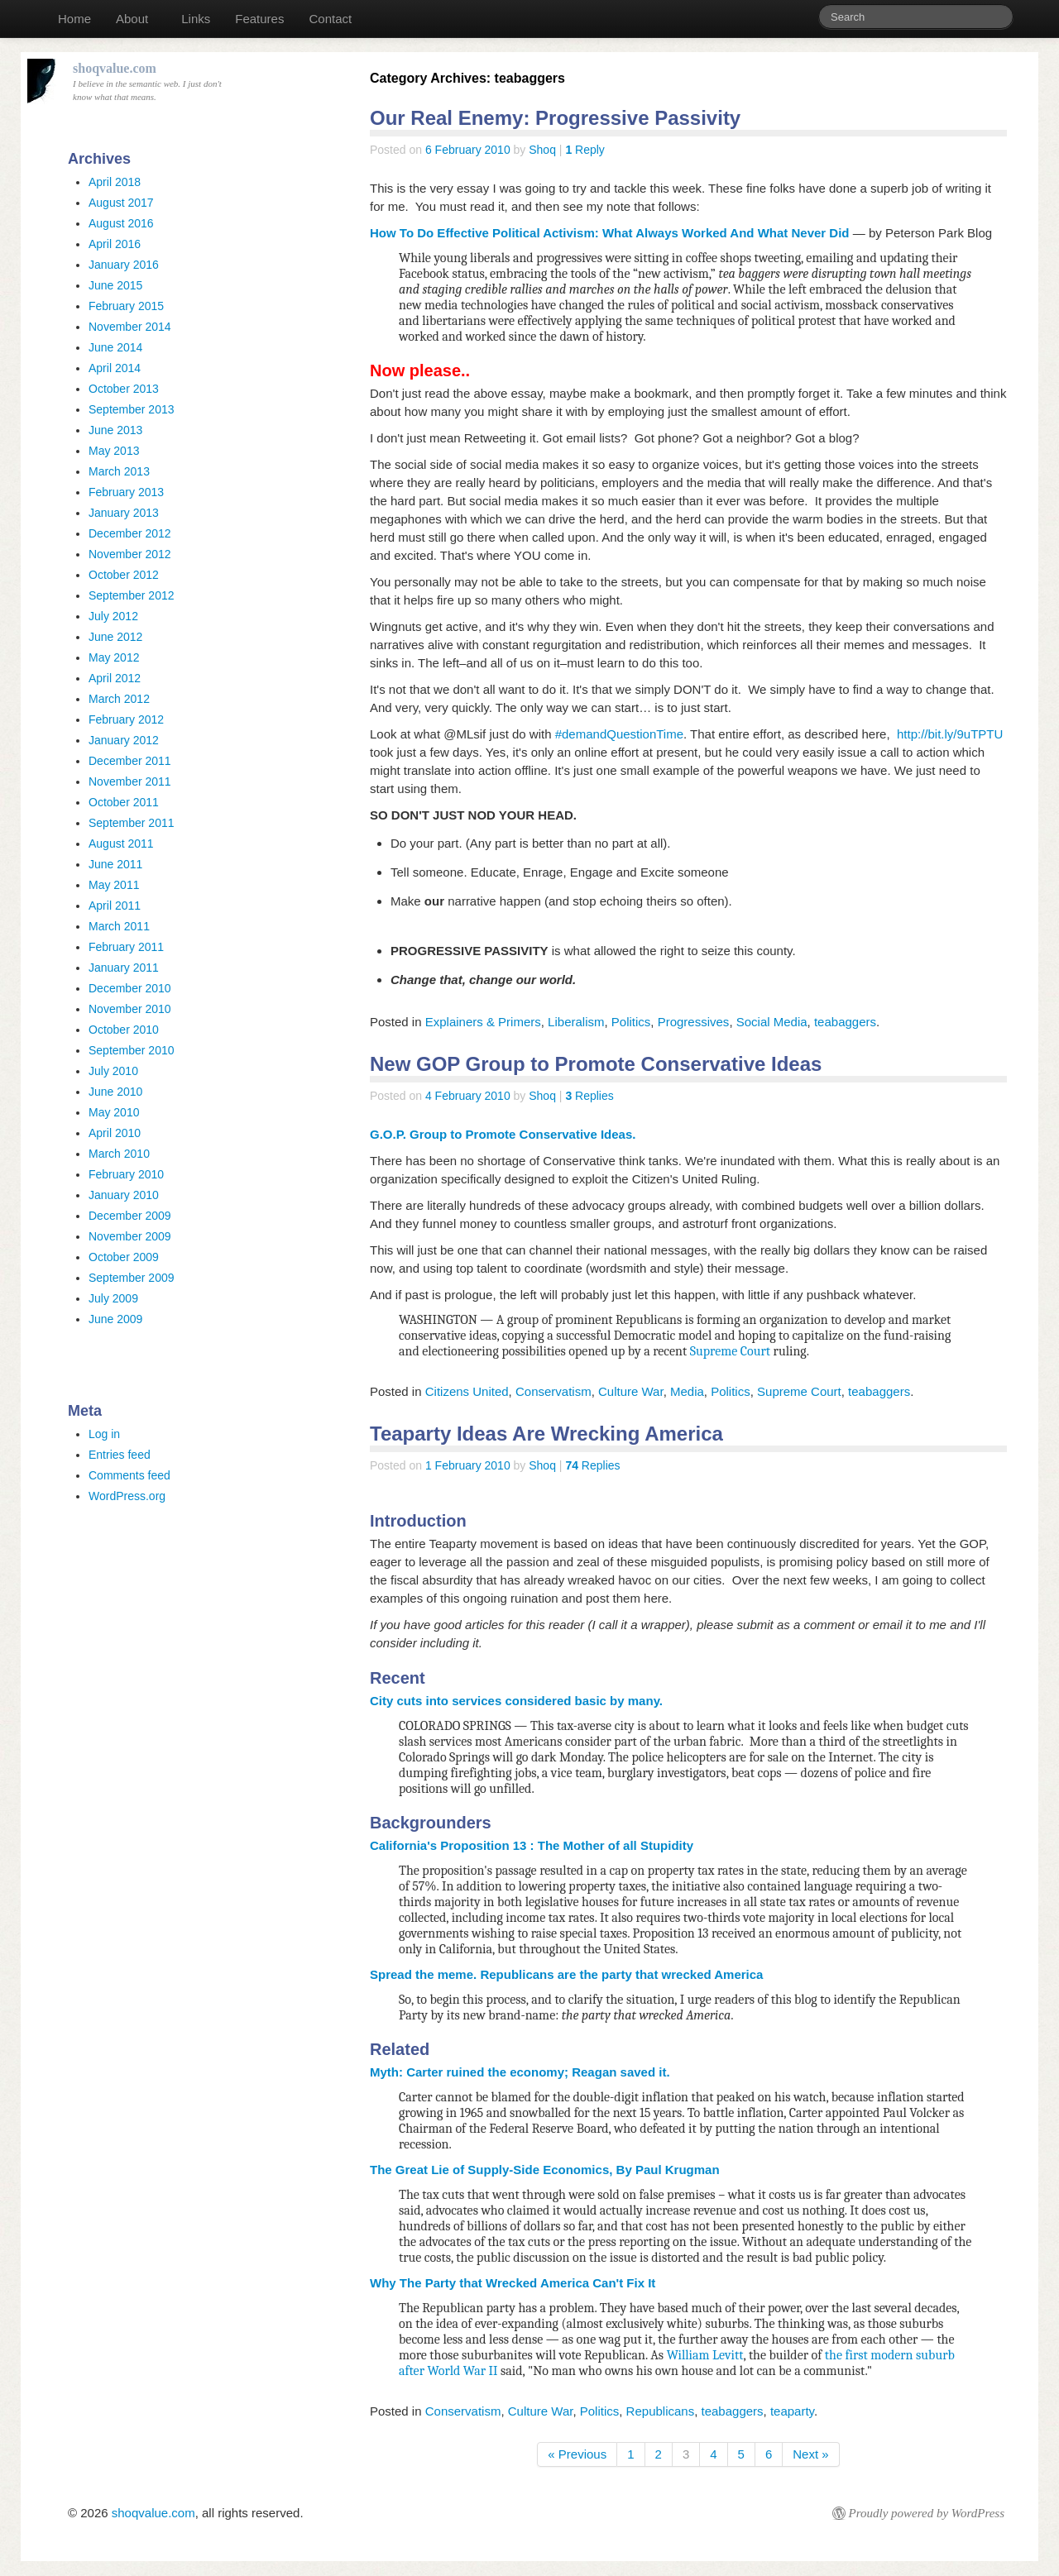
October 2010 (124, 1029)
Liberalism (576, 1022)
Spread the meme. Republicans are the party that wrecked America (566, 1974)
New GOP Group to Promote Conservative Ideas (596, 1064)
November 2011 (130, 781)
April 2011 (115, 905)
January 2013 (124, 512)
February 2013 (126, 492)
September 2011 (132, 822)
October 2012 (124, 574)
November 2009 (130, 1236)
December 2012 (130, 533)
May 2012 (114, 657)
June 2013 (115, 430)
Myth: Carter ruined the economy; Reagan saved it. (520, 2072)
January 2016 (124, 264)
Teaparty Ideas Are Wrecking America (546, 1433)
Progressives (694, 1022)
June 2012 (115, 636)
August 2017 (121, 202)
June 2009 (115, 1319)
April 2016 (115, 244)
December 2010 (130, 988)
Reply (584, 149)
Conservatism (553, 1391)
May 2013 (114, 450)
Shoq (542, 149)
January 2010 (124, 1195)
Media (687, 1391)
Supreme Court (730, 1351)
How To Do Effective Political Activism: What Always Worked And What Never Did (610, 233)
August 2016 (121, 223)
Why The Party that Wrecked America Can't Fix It (512, 2283)
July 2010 (113, 1071)
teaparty (792, 2411)
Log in (104, 1434)
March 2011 (119, 926)
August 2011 (121, 843)
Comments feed (129, 1475)
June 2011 (115, 864)
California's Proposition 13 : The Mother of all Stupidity (531, 1845)
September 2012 (132, 595)
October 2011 (124, 802)
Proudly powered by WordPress (926, 2513)
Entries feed (120, 1454)
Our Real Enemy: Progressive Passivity (555, 118)
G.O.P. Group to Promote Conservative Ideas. (502, 1134)
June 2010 (115, 1091)
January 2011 (124, 967)
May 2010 (114, 1112)
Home (74, 19)
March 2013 (119, 471)
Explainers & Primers (483, 1022)
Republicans (660, 2411)
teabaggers (845, 1022)
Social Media (771, 1022)
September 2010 (132, 1050)
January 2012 (124, 740)
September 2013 (132, 409)
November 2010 (130, 1009)
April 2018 (115, 182)
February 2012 (126, 719)
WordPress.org (127, 1496)
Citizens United (467, 1391)
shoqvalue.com (153, 2513)
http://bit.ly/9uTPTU (950, 734)
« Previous (577, 2454)
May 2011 (114, 884)
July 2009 (113, 1298)
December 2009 (130, 1215)
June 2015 (115, 285)
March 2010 (119, 1153)
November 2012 (130, 554)
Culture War (631, 1391)
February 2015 (126, 306)
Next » (810, 2454)
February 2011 (126, 946)
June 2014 (115, 347)
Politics (631, 1022)
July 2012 (113, 616)
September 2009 (132, 1277)
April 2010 (115, 1133)
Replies (589, 1095)
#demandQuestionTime (619, 734)
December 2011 (130, 760)
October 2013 (124, 388)
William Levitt (705, 2355)
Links (195, 19)
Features (259, 19)
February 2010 (126, 1174)
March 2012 (119, 698)
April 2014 (115, 368)
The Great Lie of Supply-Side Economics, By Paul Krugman (545, 2170)
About (132, 19)
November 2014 (130, 326)
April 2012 (115, 678)
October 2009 (124, 1257)
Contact (330, 19)
